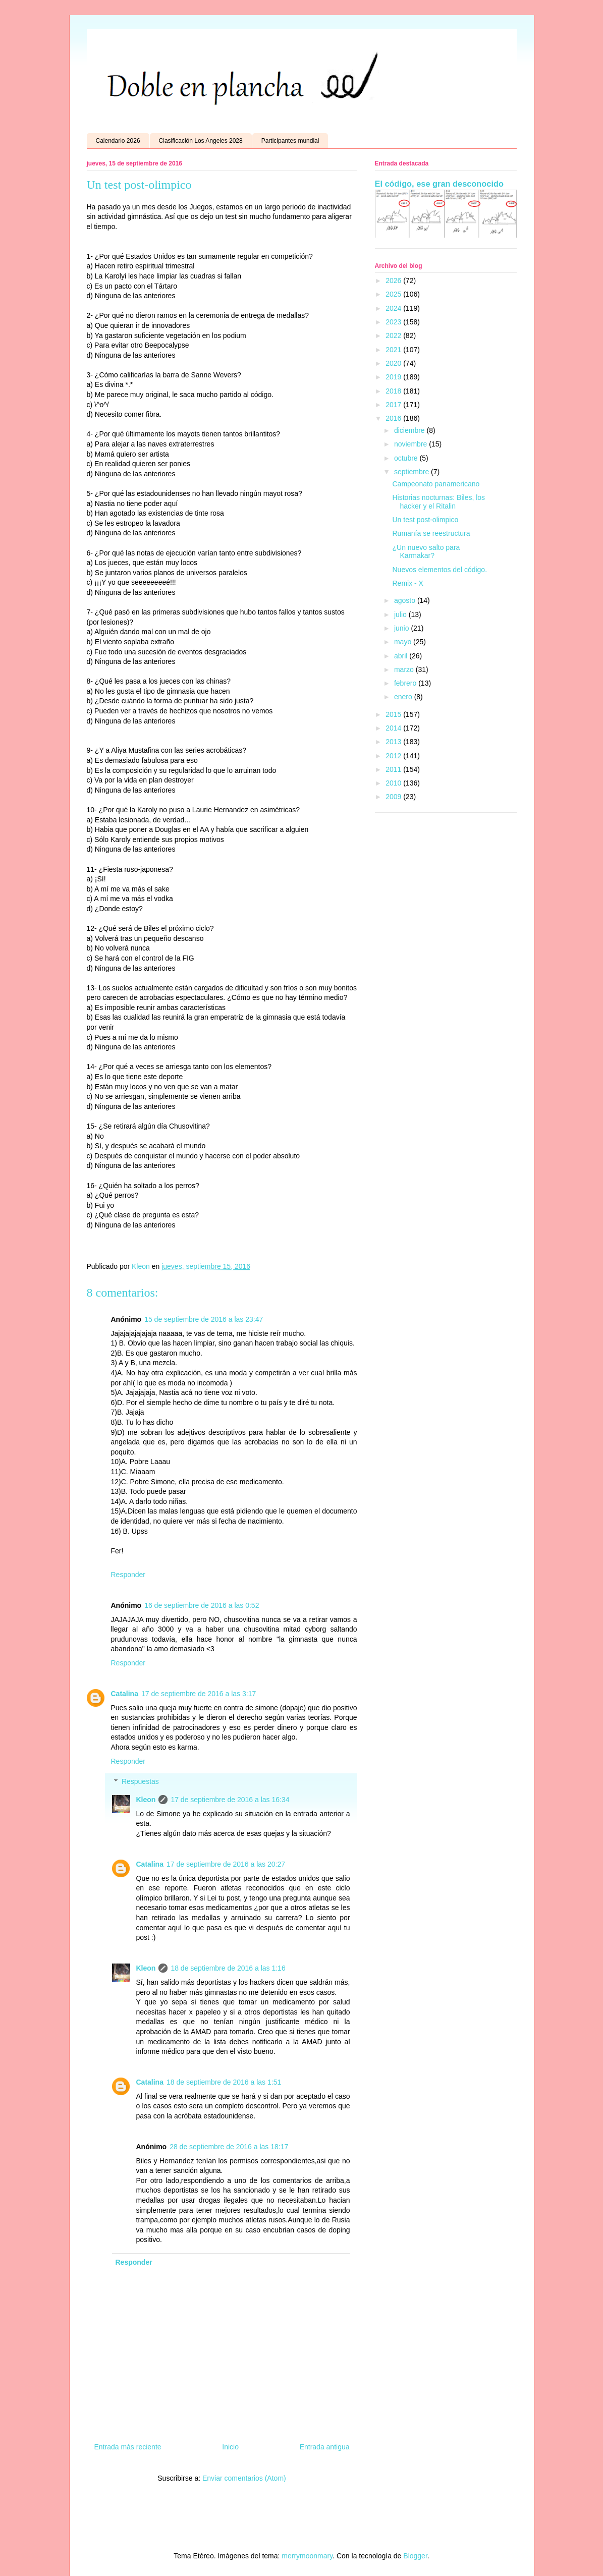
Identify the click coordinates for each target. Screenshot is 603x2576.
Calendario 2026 (118, 140)
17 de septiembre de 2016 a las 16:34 (230, 1800)
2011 (394, 769)
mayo (403, 642)
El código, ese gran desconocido (439, 183)
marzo (405, 669)
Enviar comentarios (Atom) (244, 2478)
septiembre (412, 472)
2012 (394, 756)
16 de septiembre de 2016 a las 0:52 (201, 1605)
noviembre (411, 444)
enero (404, 697)
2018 (394, 391)
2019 (394, 377)
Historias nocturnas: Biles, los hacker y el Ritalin (438, 501)
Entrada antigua (325, 2447)
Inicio (230, 2447)
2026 (394, 280)
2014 (394, 728)
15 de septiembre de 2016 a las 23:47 (203, 1319)
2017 (394, 405)
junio (402, 628)
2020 (394, 363)
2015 (394, 714)
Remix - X (407, 583)
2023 (394, 322)
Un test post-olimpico (425, 520)
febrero (406, 683)
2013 (394, 742)
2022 (394, 335)
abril (401, 656)
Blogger (415, 2556)
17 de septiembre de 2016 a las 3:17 (198, 1694)
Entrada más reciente (127, 2447)
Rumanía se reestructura (431, 533)
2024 (394, 308)
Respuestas (140, 1782)
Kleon (146, 1800)
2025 (394, 294)
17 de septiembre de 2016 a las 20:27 (226, 1864)
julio (401, 614)
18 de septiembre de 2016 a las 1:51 (224, 2082)
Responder (128, 1575)
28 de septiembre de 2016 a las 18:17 (229, 2147)
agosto (405, 600)
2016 (394, 418)
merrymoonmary (307, 2556)
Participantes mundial (290, 140)
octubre (407, 458)
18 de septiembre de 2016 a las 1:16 (228, 1968)
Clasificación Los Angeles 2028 (201, 140)
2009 (394, 797)
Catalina (124, 1694)
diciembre (410, 430)
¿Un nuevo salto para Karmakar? (426, 551)
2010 (394, 783)
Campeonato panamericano (435, 484)
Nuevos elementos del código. (439, 570)
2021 (394, 350)
